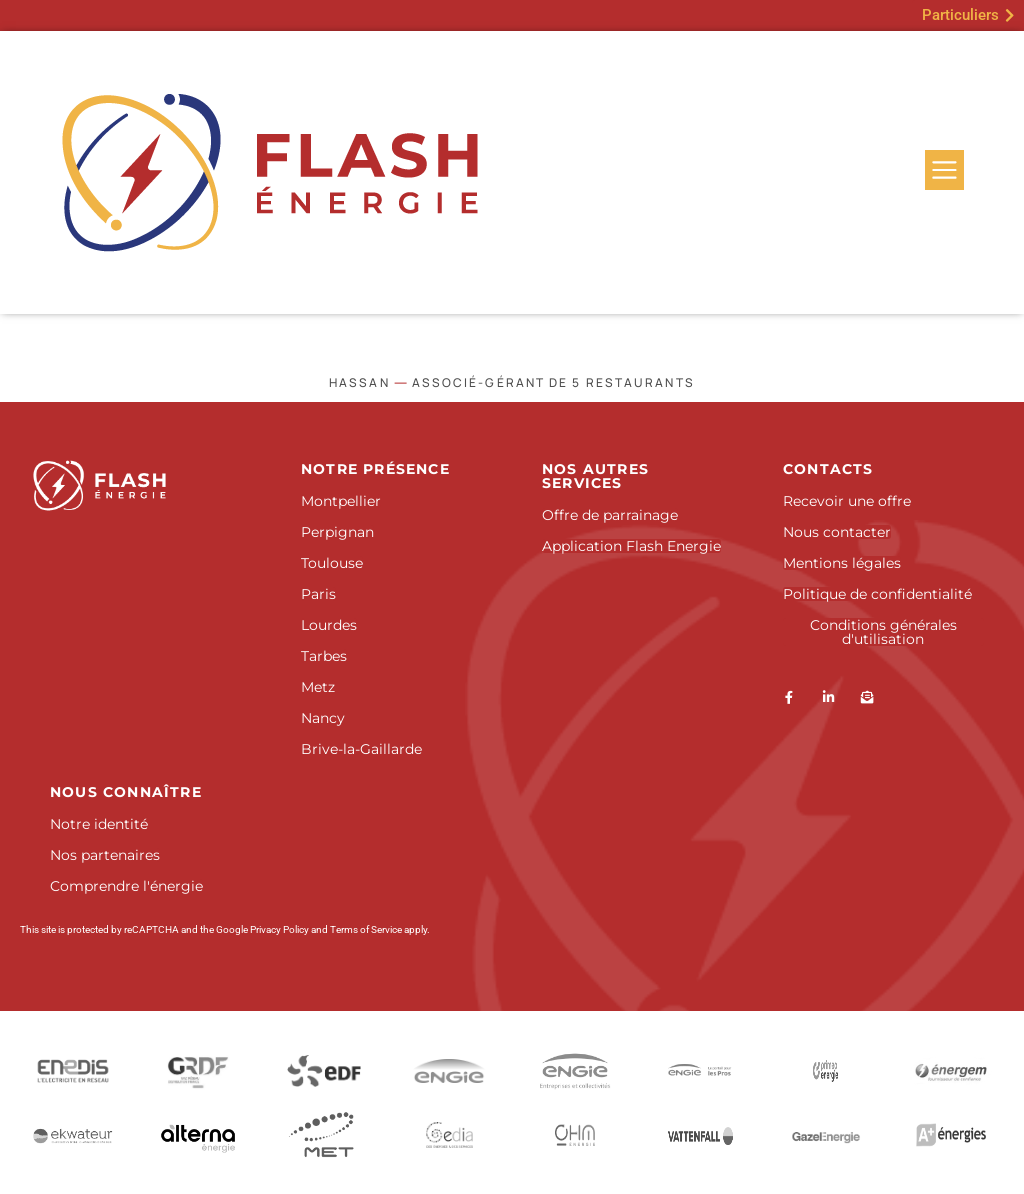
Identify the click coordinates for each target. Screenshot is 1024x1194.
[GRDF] (199, 1070)
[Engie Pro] (701, 1071)
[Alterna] (199, 1135)
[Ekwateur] (73, 1134)
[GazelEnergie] (826, 1134)
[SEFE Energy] (701, 1134)
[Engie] (450, 1071)
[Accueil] (135, 485)
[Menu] (944, 170)
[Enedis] (73, 1071)
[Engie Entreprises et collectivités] (575, 1071)
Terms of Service (366, 929)
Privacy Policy (279, 929)
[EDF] (324, 1071)
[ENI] (826, 1071)
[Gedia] (450, 1134)
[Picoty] (575, 1135)
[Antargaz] (951, 1135)
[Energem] (952, 1070)
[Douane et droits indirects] (324, 1135)
